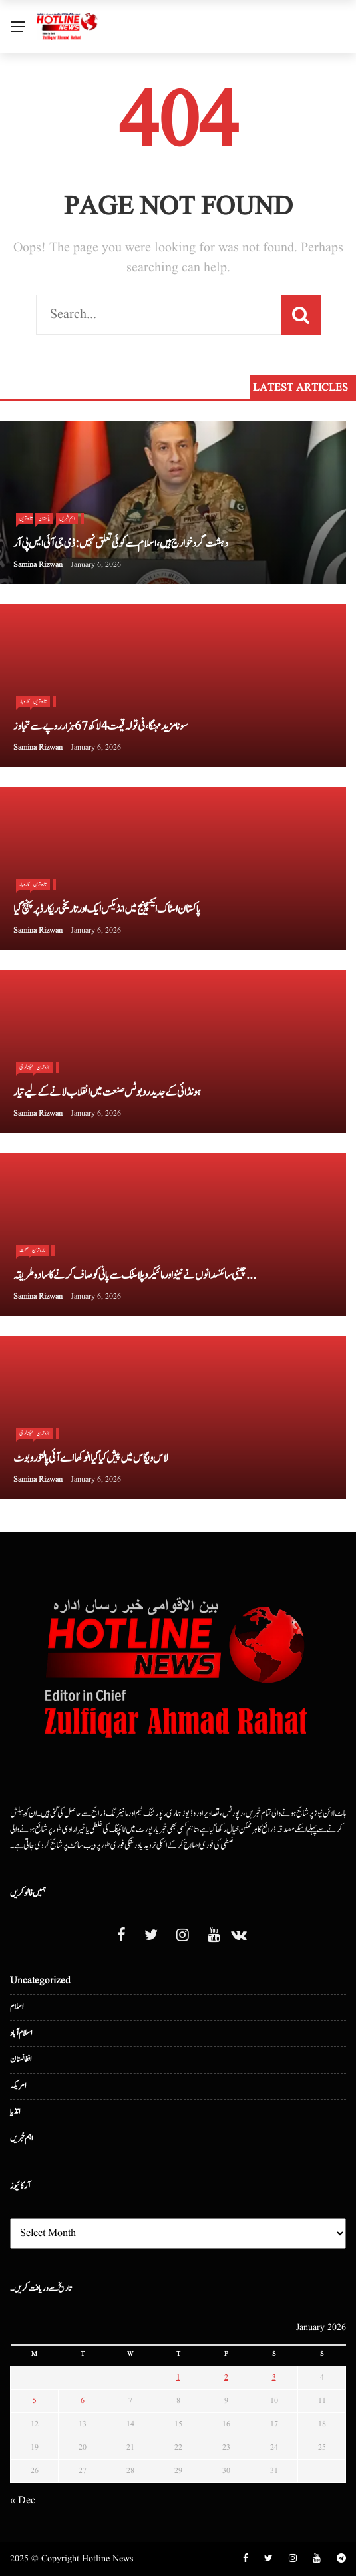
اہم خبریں (67, 518)
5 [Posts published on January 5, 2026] (35, 2400)
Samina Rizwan (38, 564)
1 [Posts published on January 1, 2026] (178, 2377)
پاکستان (44, 518)
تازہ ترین (40, 701)
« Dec (22, 2501)
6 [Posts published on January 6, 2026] (83, 2400)
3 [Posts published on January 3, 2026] (274, 2377)
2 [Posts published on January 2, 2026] (226, 2377)
